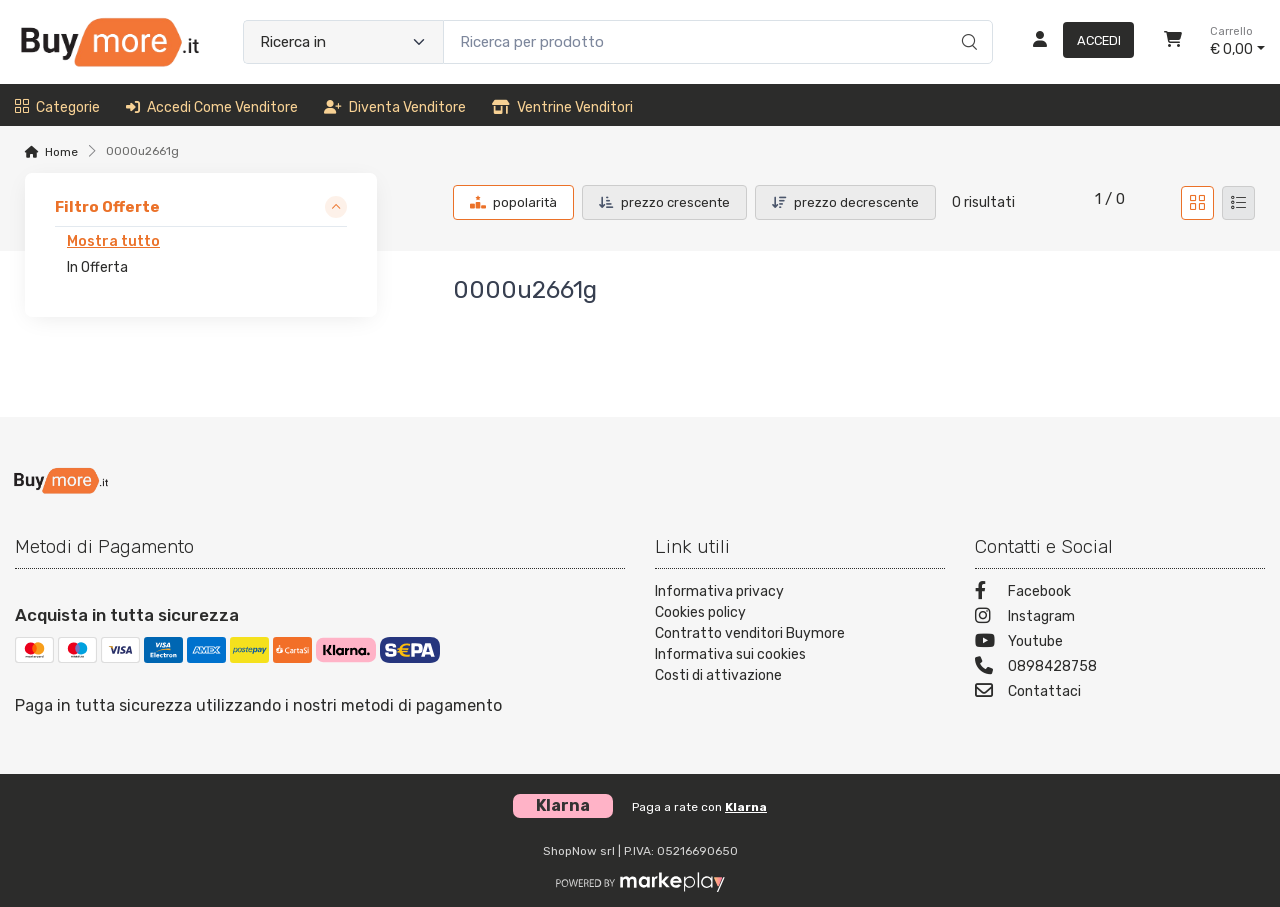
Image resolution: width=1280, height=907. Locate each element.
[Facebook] (1120, 593)
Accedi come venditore (212, 107)
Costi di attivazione (718, 675)
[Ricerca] (966, 21)
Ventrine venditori (562, 107)
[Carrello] (1173, 42)
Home (61, 152)
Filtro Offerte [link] (107, 207)
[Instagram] (1120, 618)
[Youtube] (1120, 643)
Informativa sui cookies (730, 654)
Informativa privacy (719, 591)
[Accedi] (1075, 42)
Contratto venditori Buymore (750, 633)
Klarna (746, 807)
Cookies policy (700, 612)
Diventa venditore (395, 107)
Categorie (57, 107)
